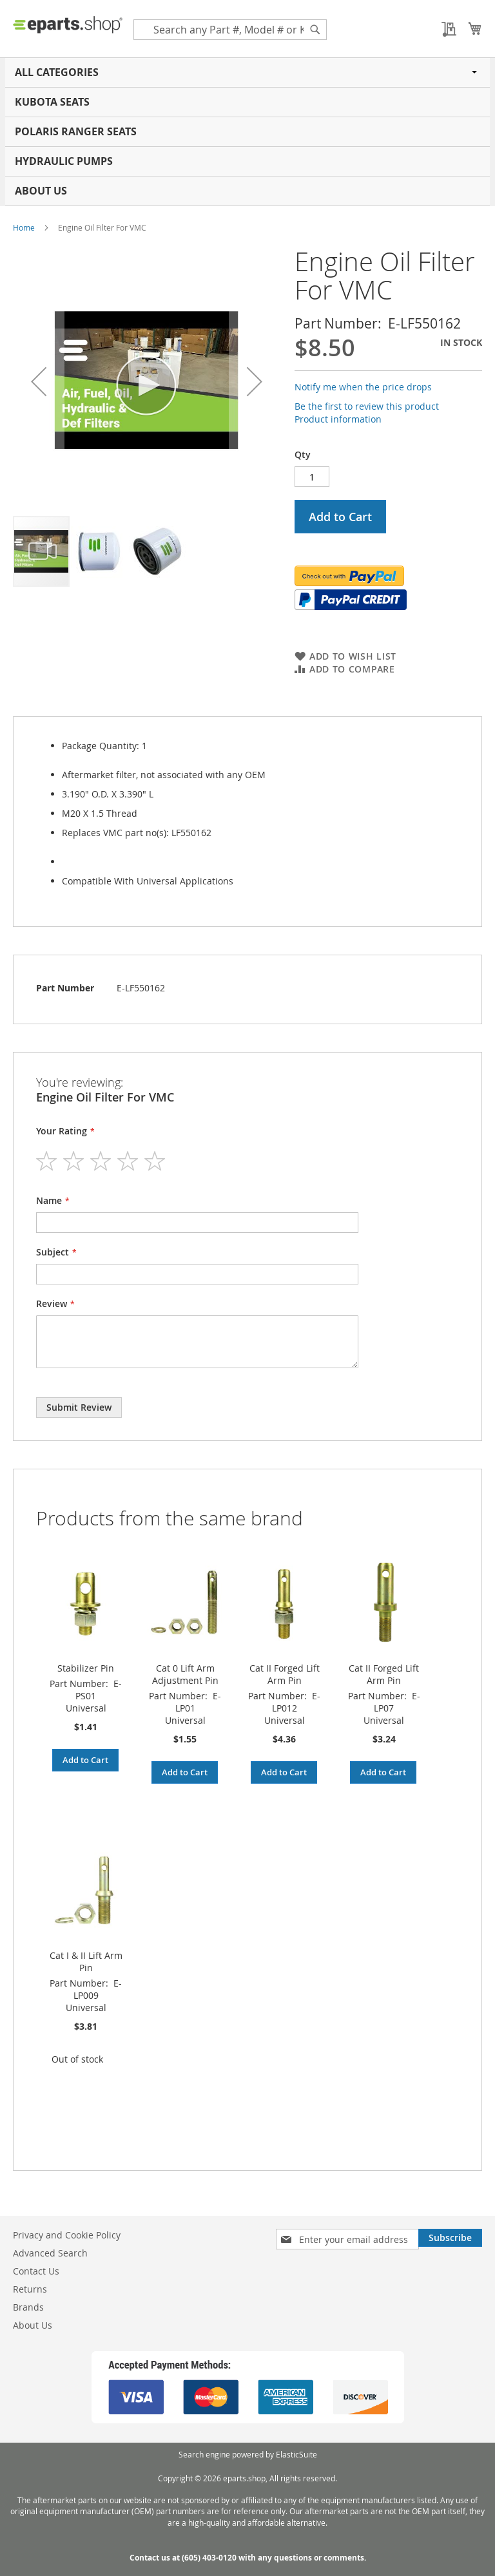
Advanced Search (50, 2253)
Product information (338, 419)
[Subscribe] (450, 2238)
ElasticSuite (296, 2454)
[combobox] (230, 29)
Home (24, 227)
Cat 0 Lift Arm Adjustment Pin (185, 1674)
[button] (38, 381)
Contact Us (36, 2271)
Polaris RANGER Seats (76, 131)
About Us (41, 191)
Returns (30, 2289)
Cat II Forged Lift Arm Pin (284, 1674)
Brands (28, 2307)
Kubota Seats (52, 102)
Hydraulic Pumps (64, 161)
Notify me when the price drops (363, 387)
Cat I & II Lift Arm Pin (86, 1961)
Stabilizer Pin (85, 1668)
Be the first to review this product (367, 406)
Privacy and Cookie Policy (67, 2235)
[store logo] (67, 24)
